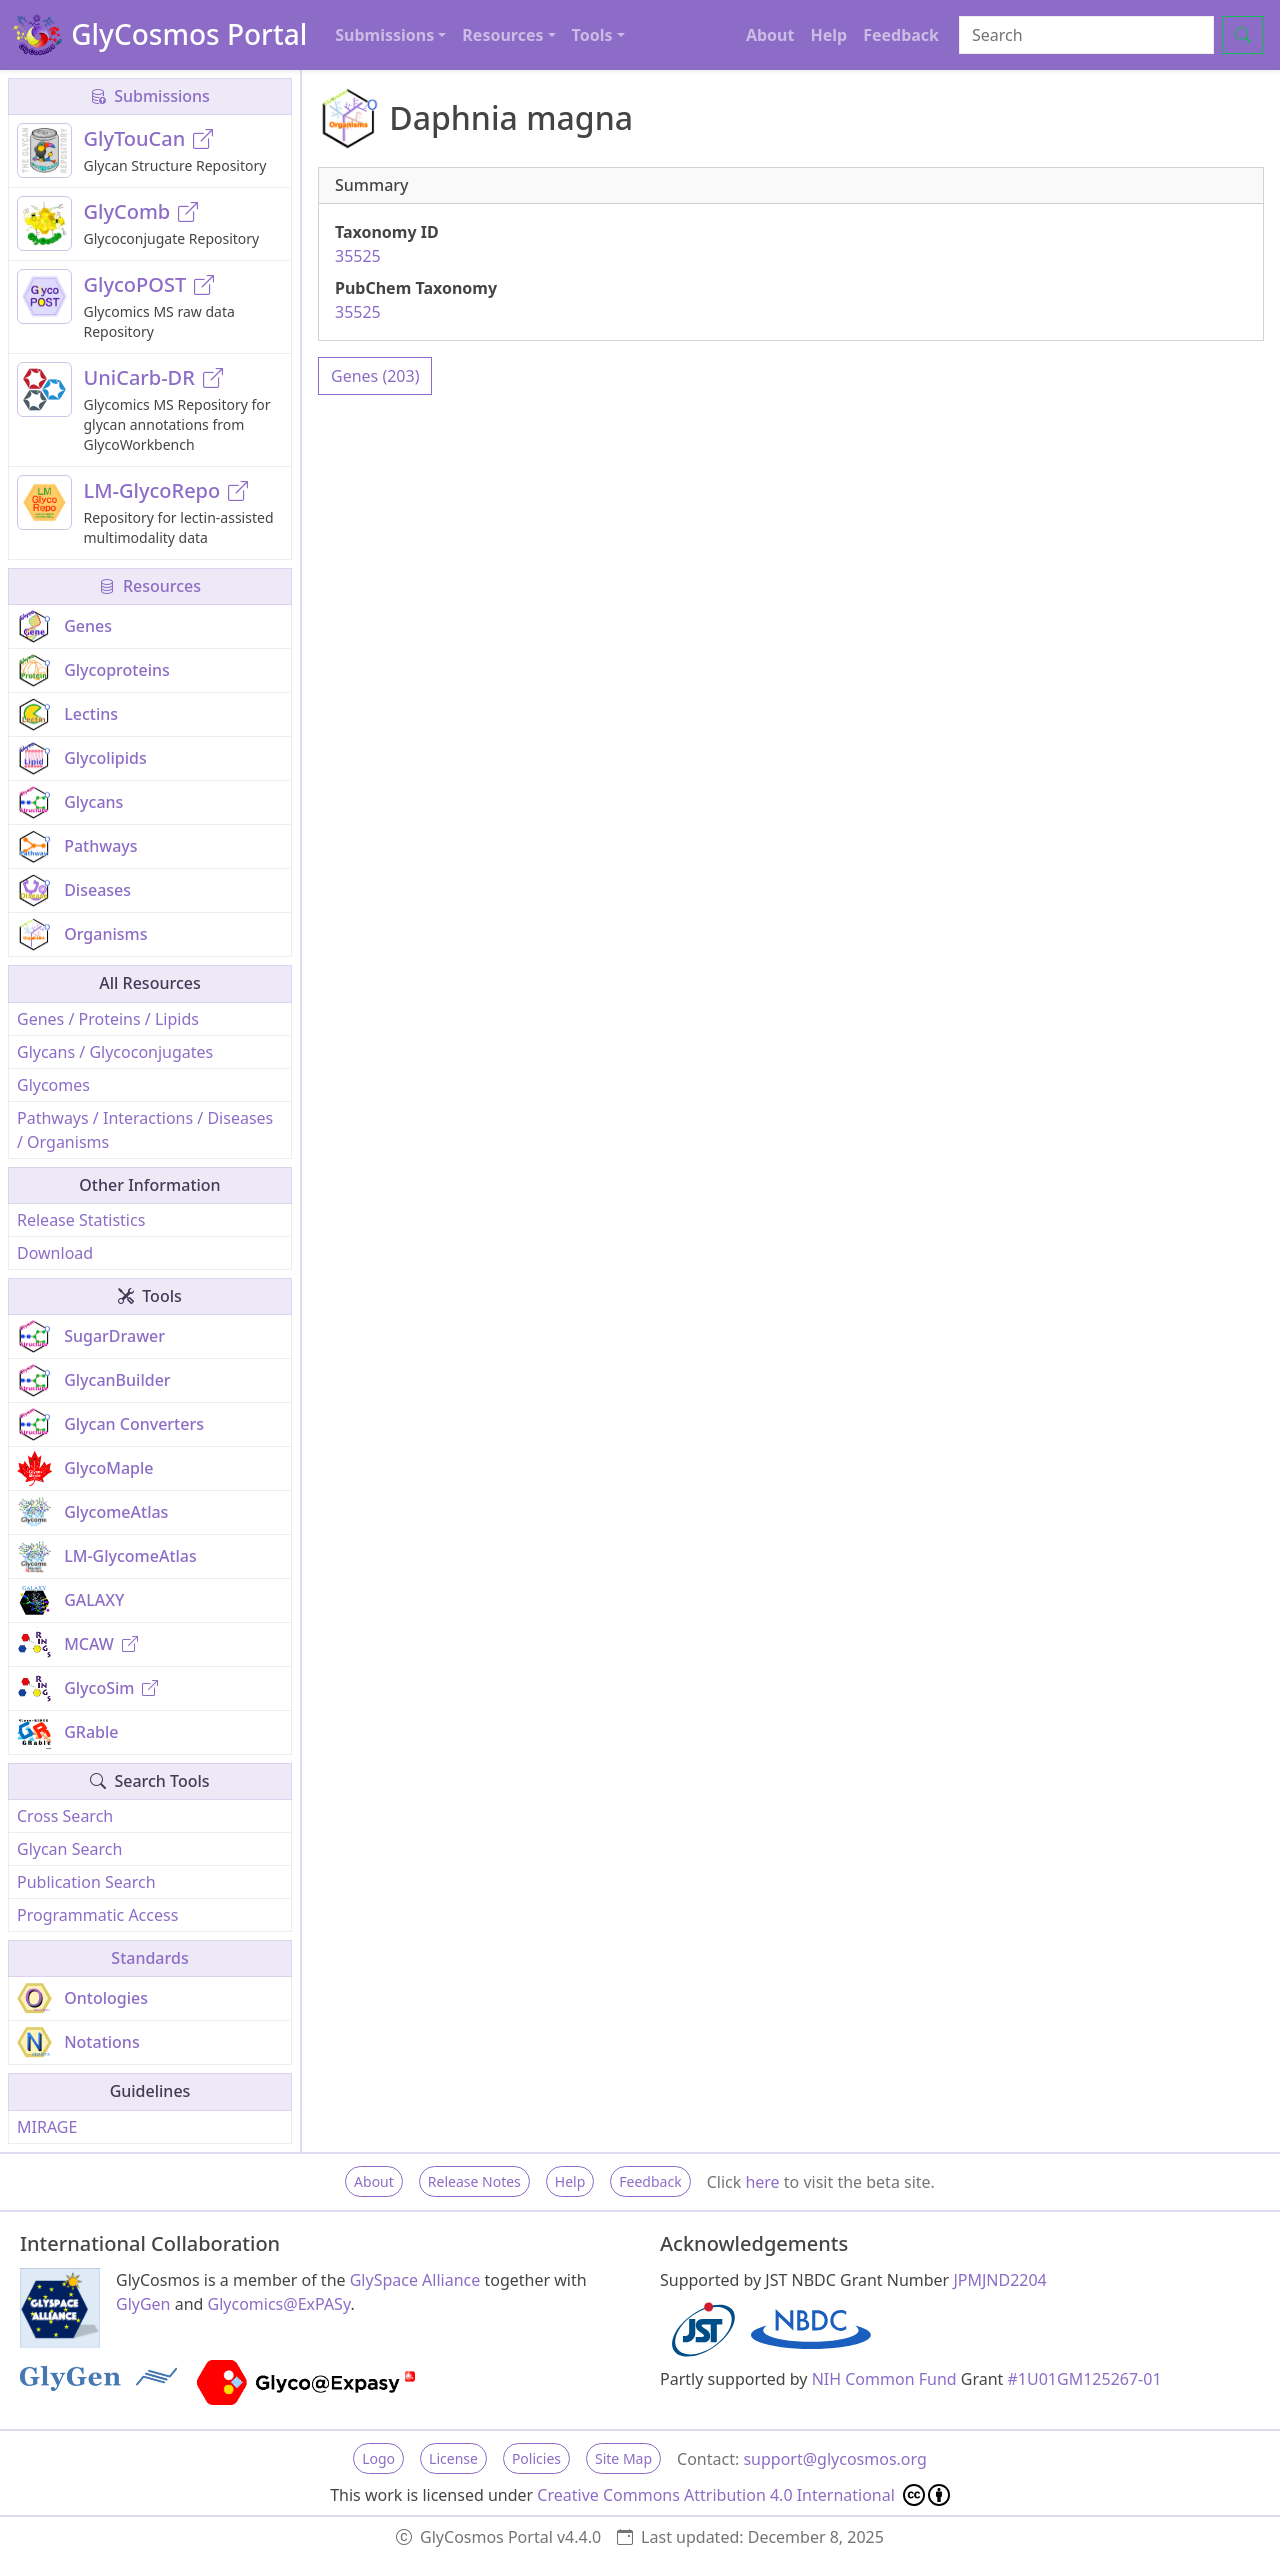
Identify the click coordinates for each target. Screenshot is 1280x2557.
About (770, 35)
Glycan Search (69, 1849)
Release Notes (474, 2181)
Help (828, 35)
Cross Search (65, 1816)
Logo (378, 2458)
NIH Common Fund (884, 2379)
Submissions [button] (384, 35)
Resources (150, 586)
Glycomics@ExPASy (279, 2304)
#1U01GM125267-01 (1085, 2379)
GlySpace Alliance (415, 2280)
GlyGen (143, 2304)
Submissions (150, 96)
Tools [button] (592, 35)
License (453, 2458)
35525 (358, 256)
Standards (149, 1958)
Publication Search (86, 1882)
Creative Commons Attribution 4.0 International (743, 2495)
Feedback (901, 35)
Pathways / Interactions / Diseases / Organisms (145, 1130)
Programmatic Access (97, 1915)
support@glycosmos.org (834, 2459)
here (762, 2182)
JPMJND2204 (999, 2280)
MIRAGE (47, 2127)
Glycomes (53, 1085)
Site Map (623, 2458)
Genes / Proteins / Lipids (108, 1019)
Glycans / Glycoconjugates (115, 1052)
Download (55, 1253)
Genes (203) (375, 376)
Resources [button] (502, 35)
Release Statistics (81, 1220)
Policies (536, 2458)
